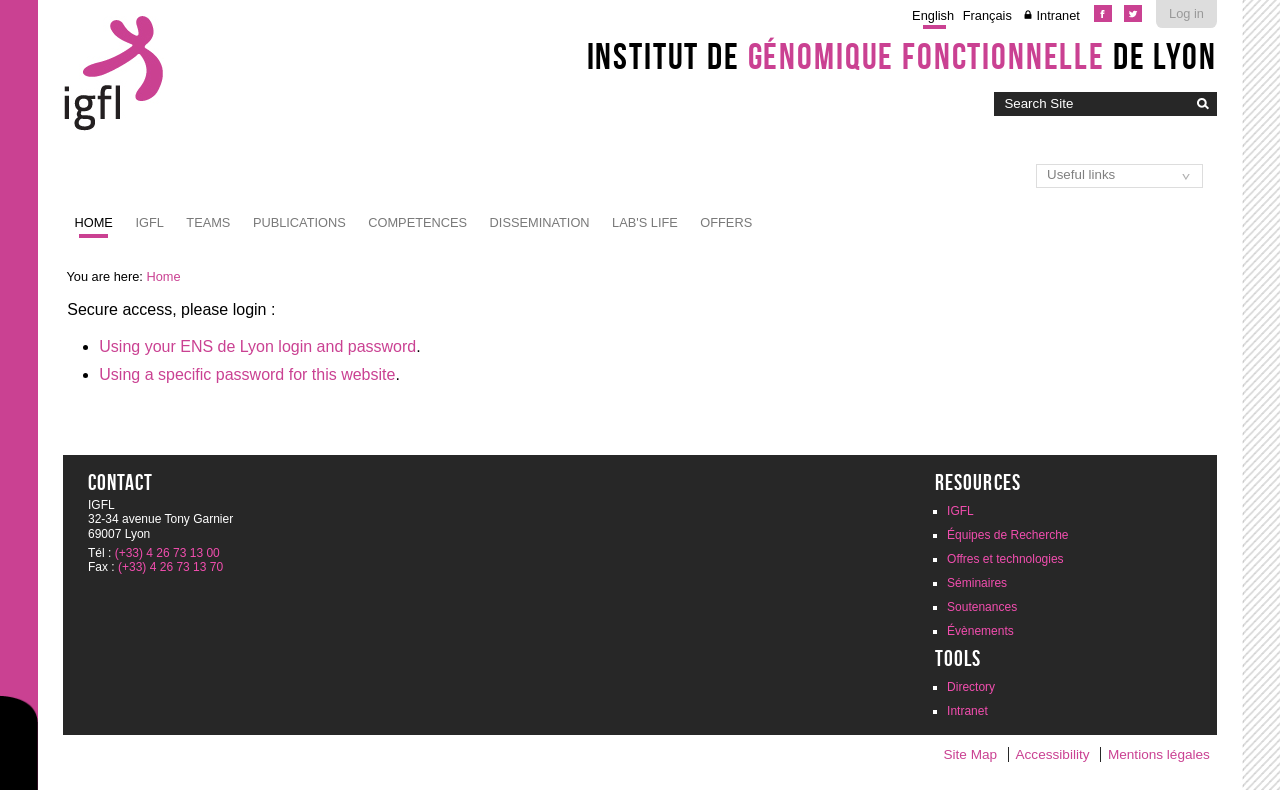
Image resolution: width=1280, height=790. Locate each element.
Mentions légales (1159, 754)
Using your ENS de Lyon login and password (257, 346)
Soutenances (982, 607)
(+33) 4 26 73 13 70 (170, 567)
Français (987, 15)
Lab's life (645, 222)
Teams (208, 222)
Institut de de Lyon (902, 56)
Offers (726, 222)
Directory (971, 687)
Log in (1186, 13)
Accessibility (1053, 754)
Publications (299, 222)
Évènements (980, 631)
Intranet (1057, 15)
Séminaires (977, 583)
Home (94, 222)
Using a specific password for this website (247, 374)
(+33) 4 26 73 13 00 (167, 553)
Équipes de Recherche (1007, 535)
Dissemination (540, 222)
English (933, 15)
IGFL (149, 222)
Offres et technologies (1005, 559)
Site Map (970, 754)
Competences (417, 222)
